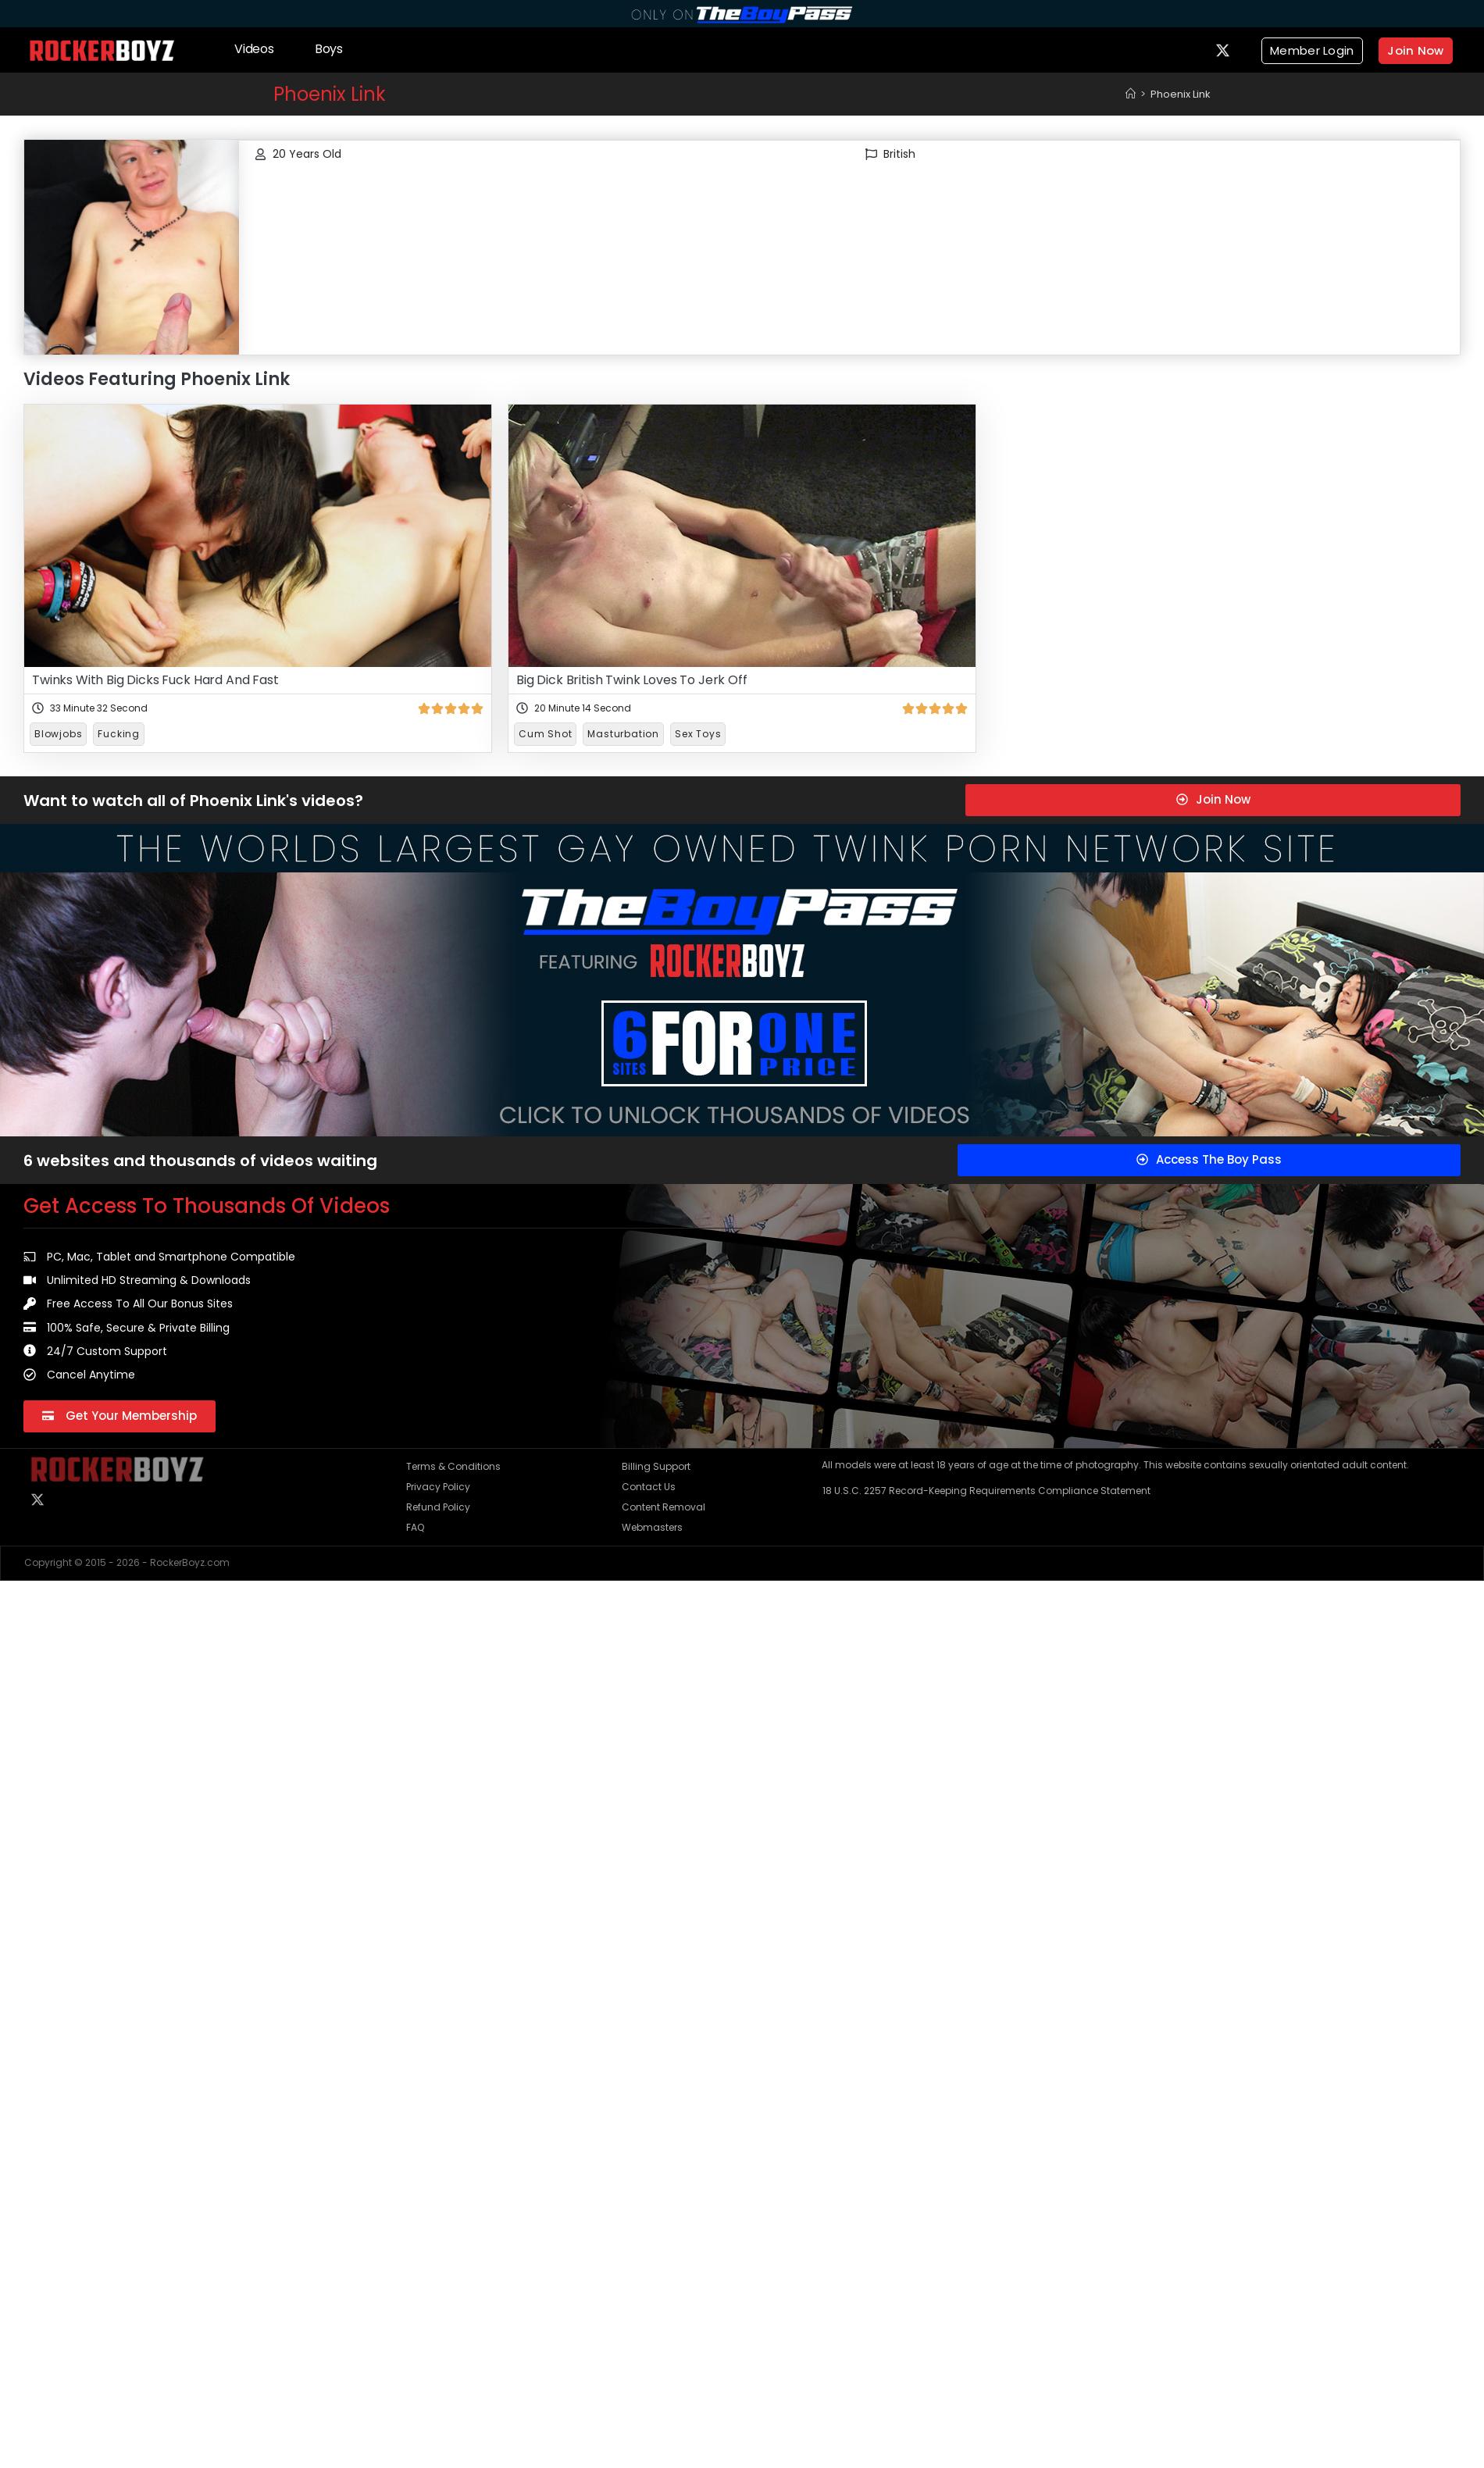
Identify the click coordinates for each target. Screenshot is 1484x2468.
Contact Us (649, 1486)
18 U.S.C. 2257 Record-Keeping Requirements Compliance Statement (986, 1490)
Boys (329, 49)
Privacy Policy (438, 1486)
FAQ (415, 1527)
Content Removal (663, 1507)
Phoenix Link (1180, 94)
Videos (254, 49)
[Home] (1130, 94)
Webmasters (652, 1527)
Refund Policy (438, 1507)
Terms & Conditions (453, 1466)
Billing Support (656, 1466)
